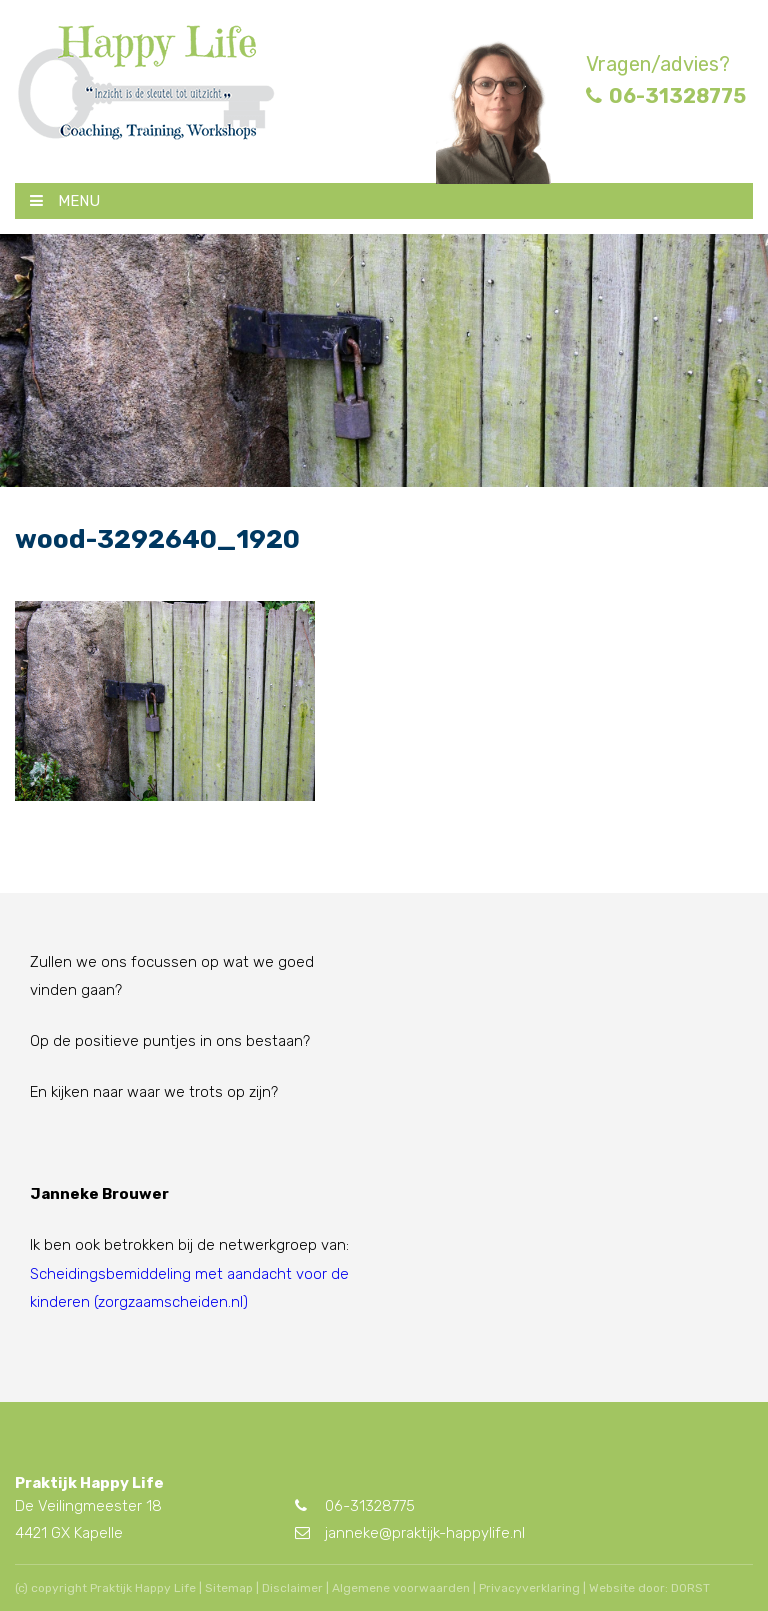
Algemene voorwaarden (401, 1588)
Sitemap (229, 1588)
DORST (690, 1588)
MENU (65, 201)
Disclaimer (292, 1588)
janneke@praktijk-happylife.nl (410, 1533)
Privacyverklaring (529, 1588)
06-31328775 (666, 96)
